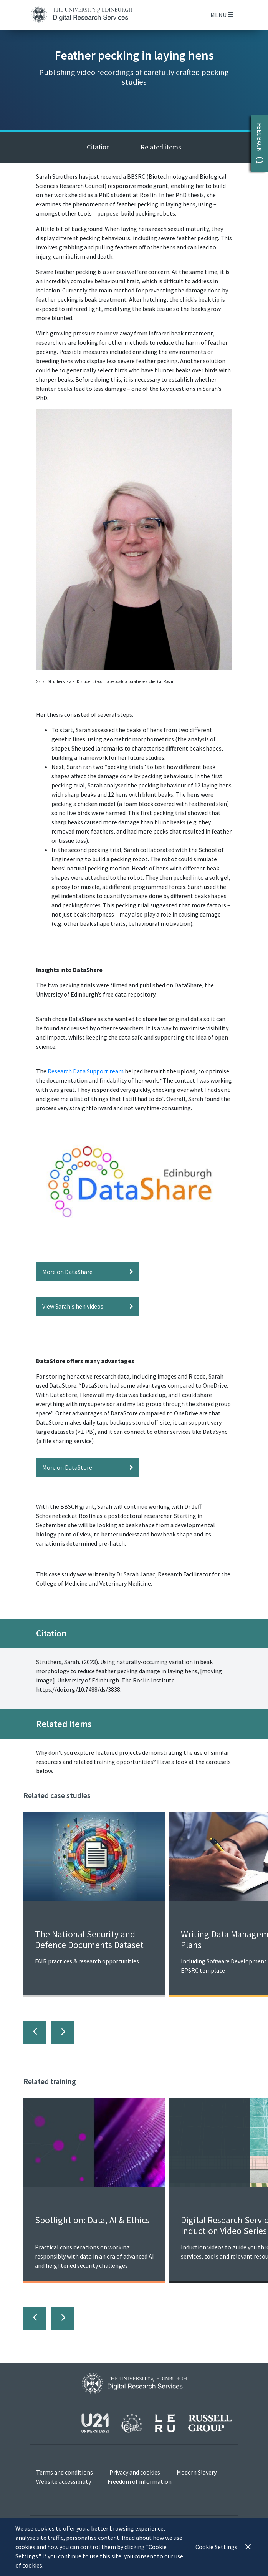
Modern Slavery (197, 2472)
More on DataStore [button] (87, 1467)
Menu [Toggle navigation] (221, 14)
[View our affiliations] (156, 2422)
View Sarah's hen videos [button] (87, 1306)
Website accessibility (63, 2481)
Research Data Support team (86, 1071)
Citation (98, 147)
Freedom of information (140, 2481)
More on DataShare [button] (87, 1272)
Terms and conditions (64, 2472)
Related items (161, 147)
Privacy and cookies (134, 2472)
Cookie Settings (216, 2547)
